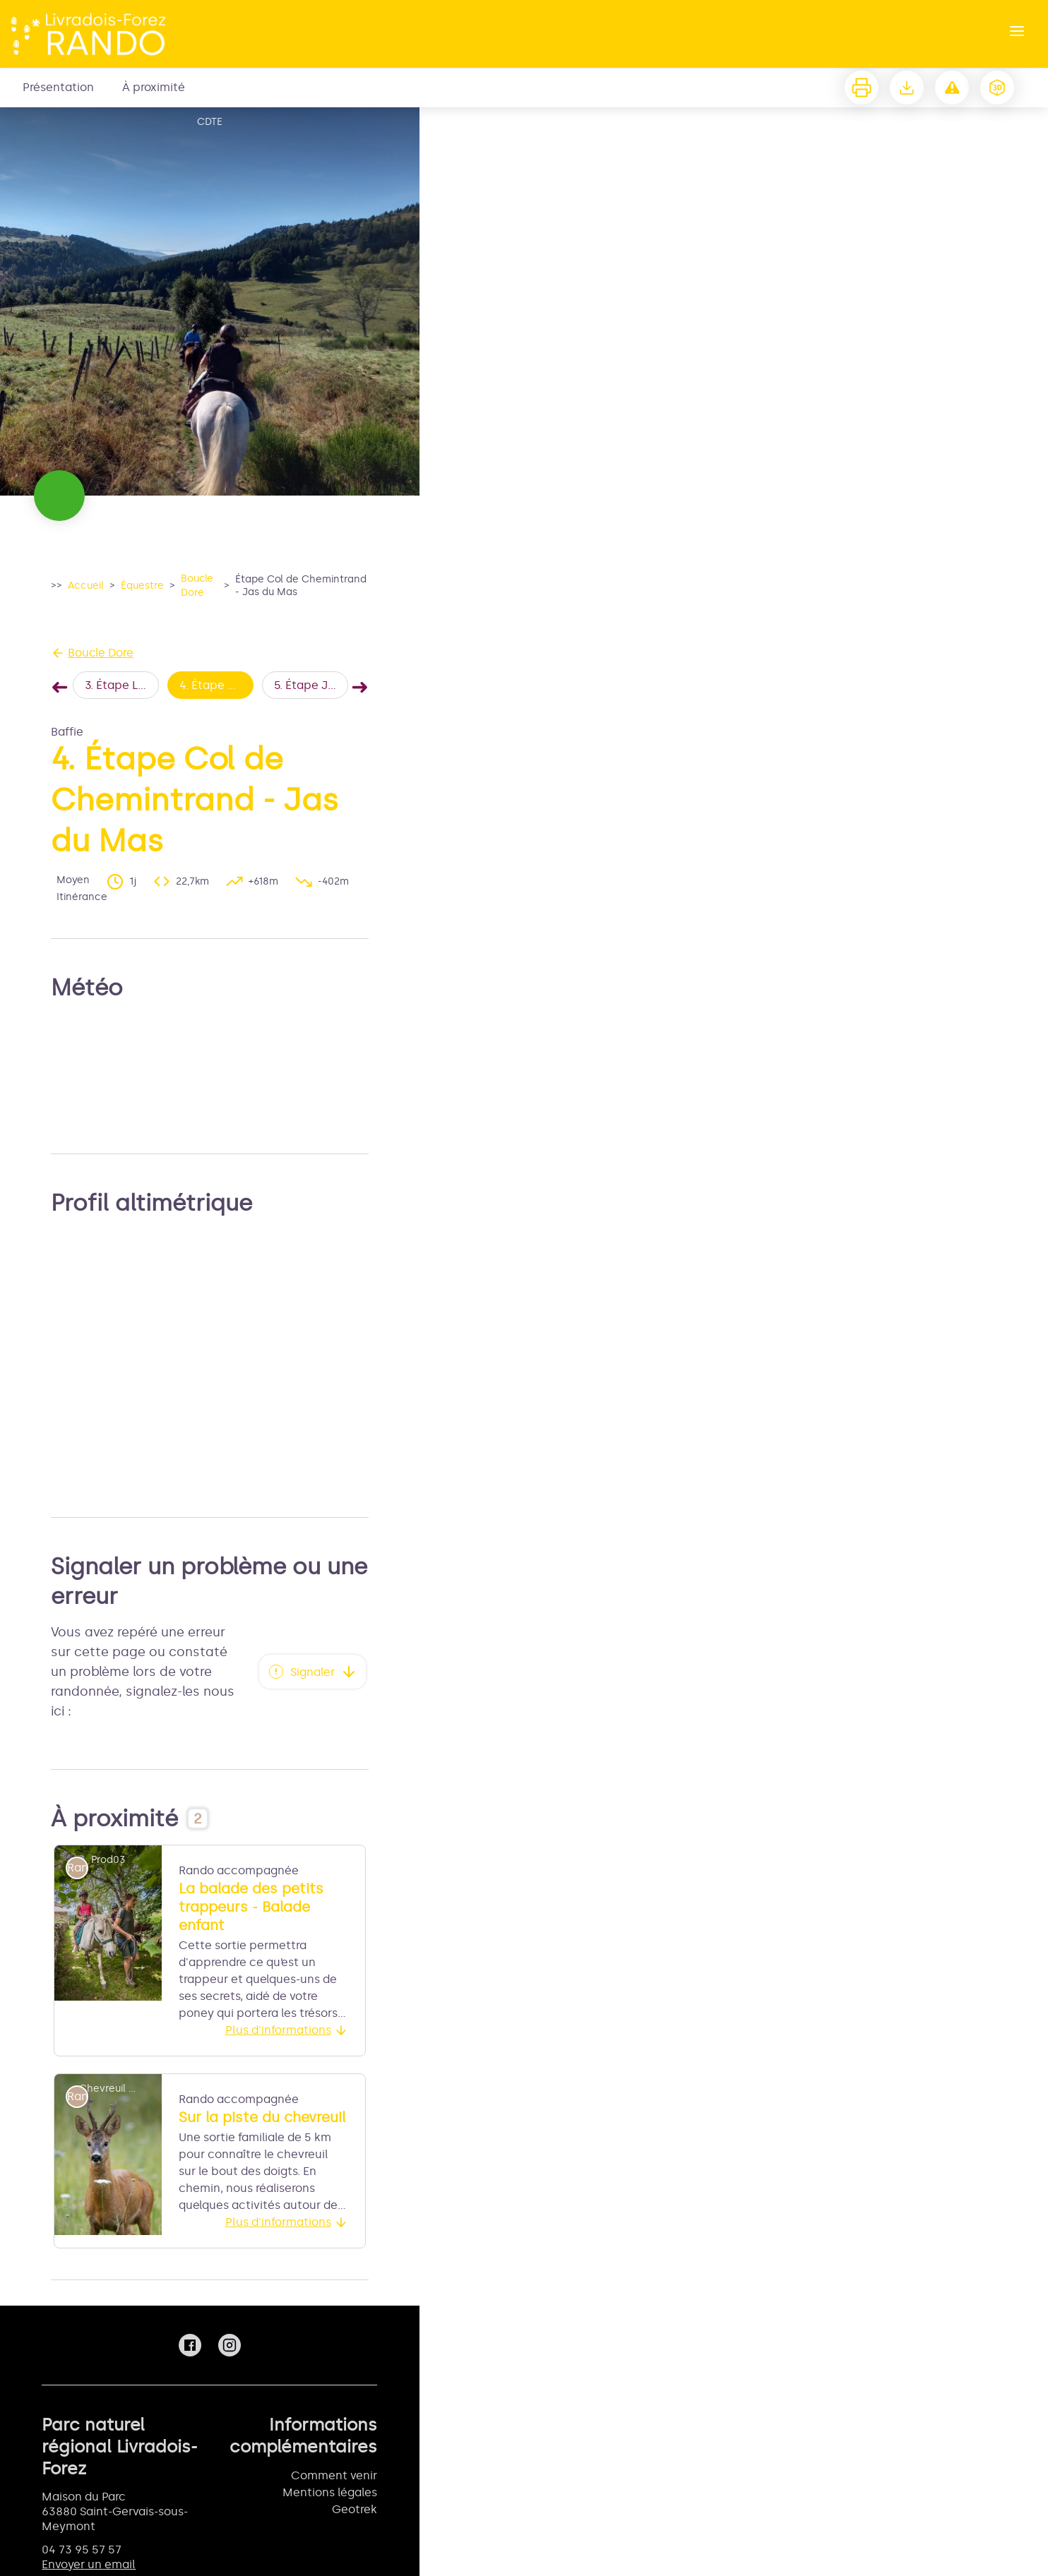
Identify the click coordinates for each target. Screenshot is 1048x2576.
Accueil (86, 586)
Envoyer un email (89, 2564)
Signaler (312, 1671)
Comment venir (334, 2475)
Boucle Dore (197, 586)
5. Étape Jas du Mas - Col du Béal (311, 685)
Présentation (58, 87)
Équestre (142, 586)
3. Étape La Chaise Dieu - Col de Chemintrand (122, 685)
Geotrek (354, 2509)
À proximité (153, 87)
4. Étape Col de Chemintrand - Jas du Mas (216, 685)
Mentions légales (329, 2492)
